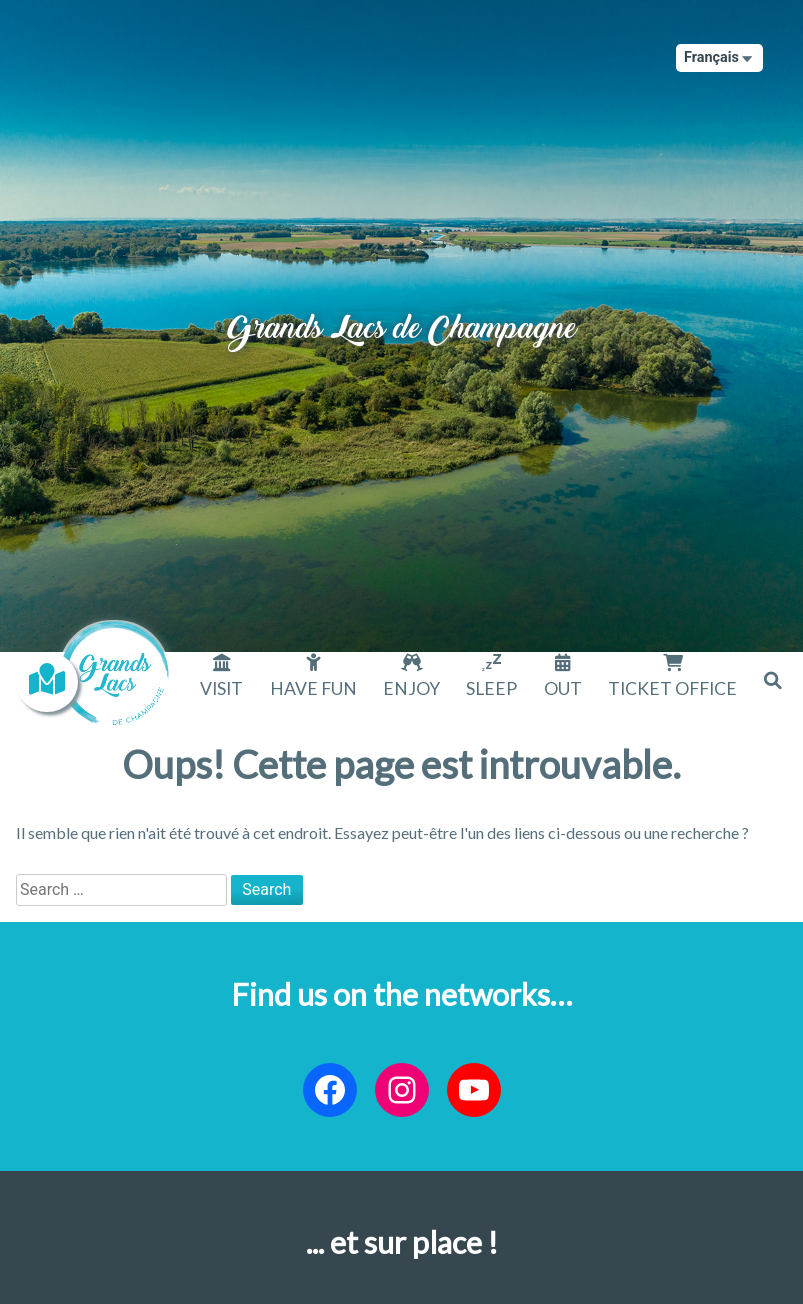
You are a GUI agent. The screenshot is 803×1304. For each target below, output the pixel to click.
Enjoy (411, 688)
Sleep (491, 688)
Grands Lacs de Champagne (402, 310)
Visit (221, 688)
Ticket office (672, 688)
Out (563, 688)
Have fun (313, 688)
